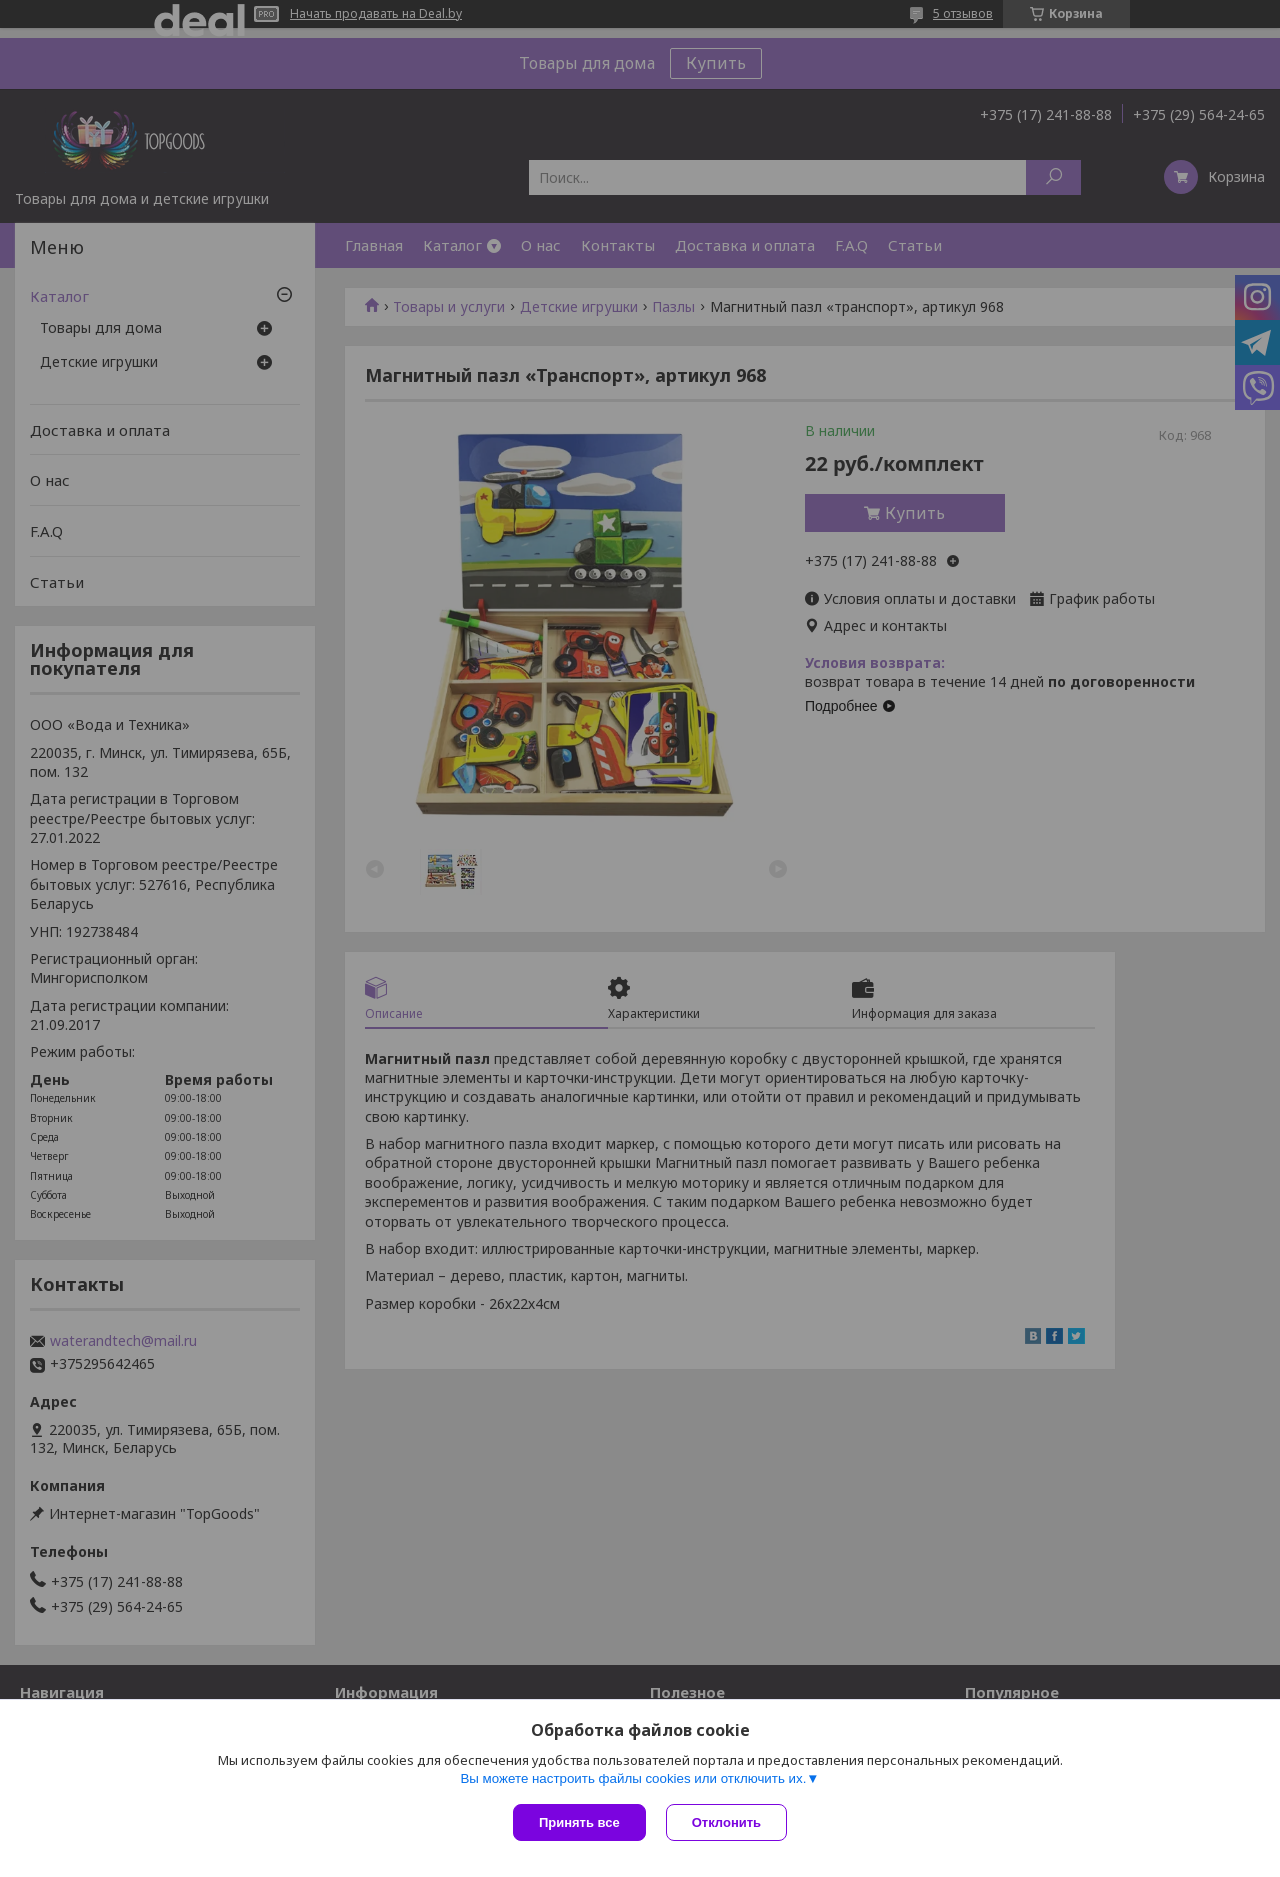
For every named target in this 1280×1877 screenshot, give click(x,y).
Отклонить (726, 1822)
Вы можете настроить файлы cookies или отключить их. (633, 1778)
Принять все (579, 1822)
